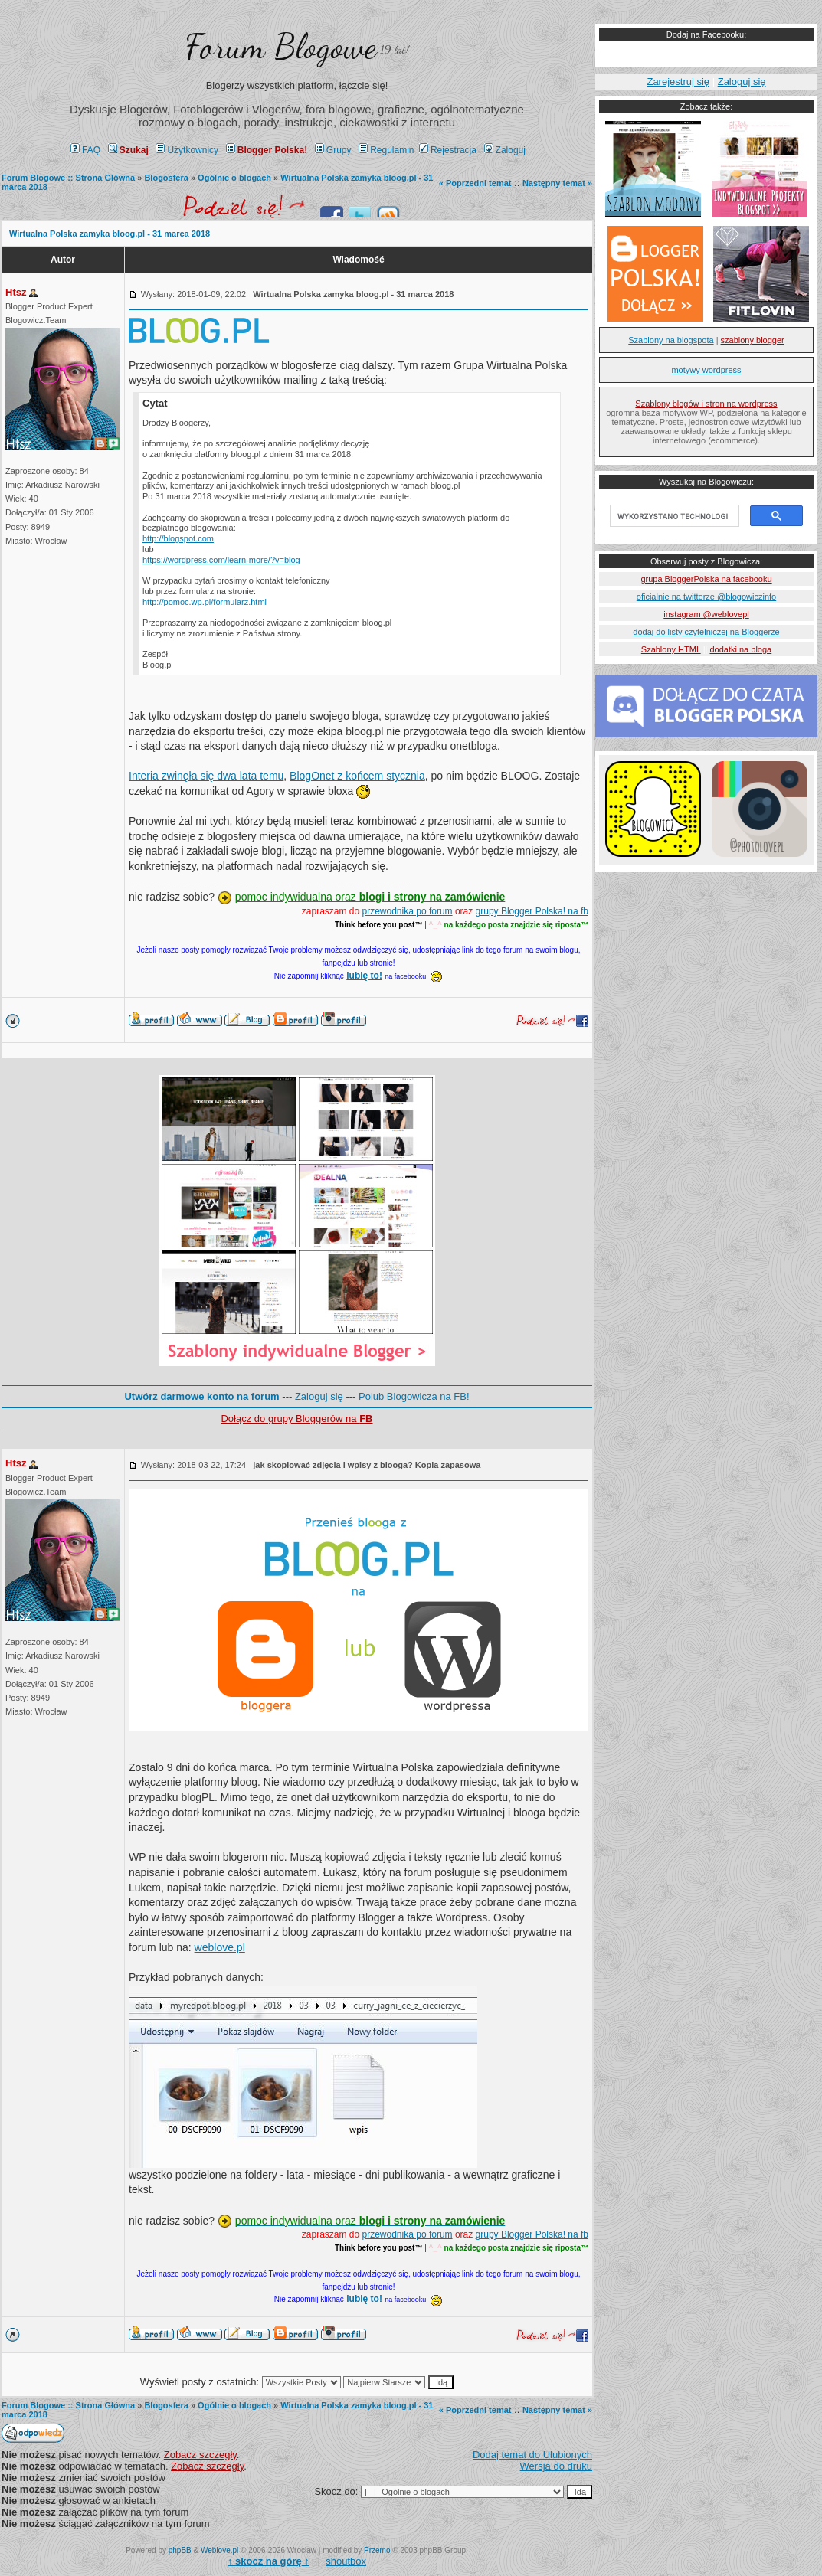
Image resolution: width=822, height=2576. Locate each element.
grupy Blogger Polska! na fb (532, 911)
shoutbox (346, 2561)
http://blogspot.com (178, 538)
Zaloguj (505, 150)
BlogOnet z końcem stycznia (357, 776)
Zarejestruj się (678, 81)
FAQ (85, 150)
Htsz (15, 292)
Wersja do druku (556, 2466)
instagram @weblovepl (705, 614)
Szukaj (128, 150)
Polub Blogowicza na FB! (414, 1396)
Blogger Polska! (266, 150)
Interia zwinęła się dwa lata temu (206, 776)
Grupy (333, 150)
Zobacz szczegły (200, 2454)
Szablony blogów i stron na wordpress (706, 403)
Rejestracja (447, 150)
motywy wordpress (706, 369)
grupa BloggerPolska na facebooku (705, 579)
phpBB (180, 2550)
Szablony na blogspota (670, 340)
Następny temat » (557, 183)
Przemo (377, 2550)
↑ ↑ (268, 2561)
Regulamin (386, 150)
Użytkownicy (187, 150)
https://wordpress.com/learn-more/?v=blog (221, 559)
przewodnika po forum (407, 911)
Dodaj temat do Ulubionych (532, 2454)
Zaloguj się (319, 1396)
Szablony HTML (671, 649)
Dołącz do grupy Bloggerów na (296, 1418)
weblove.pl (220, 1947)
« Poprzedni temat (475, 183)
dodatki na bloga (740, 649)
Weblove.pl (219, 2550)
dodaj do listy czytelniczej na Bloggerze (706, 631)
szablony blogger (752, 340)
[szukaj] (673, 516)
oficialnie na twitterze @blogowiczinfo (706, 596)
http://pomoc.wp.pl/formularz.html (204, 601)
